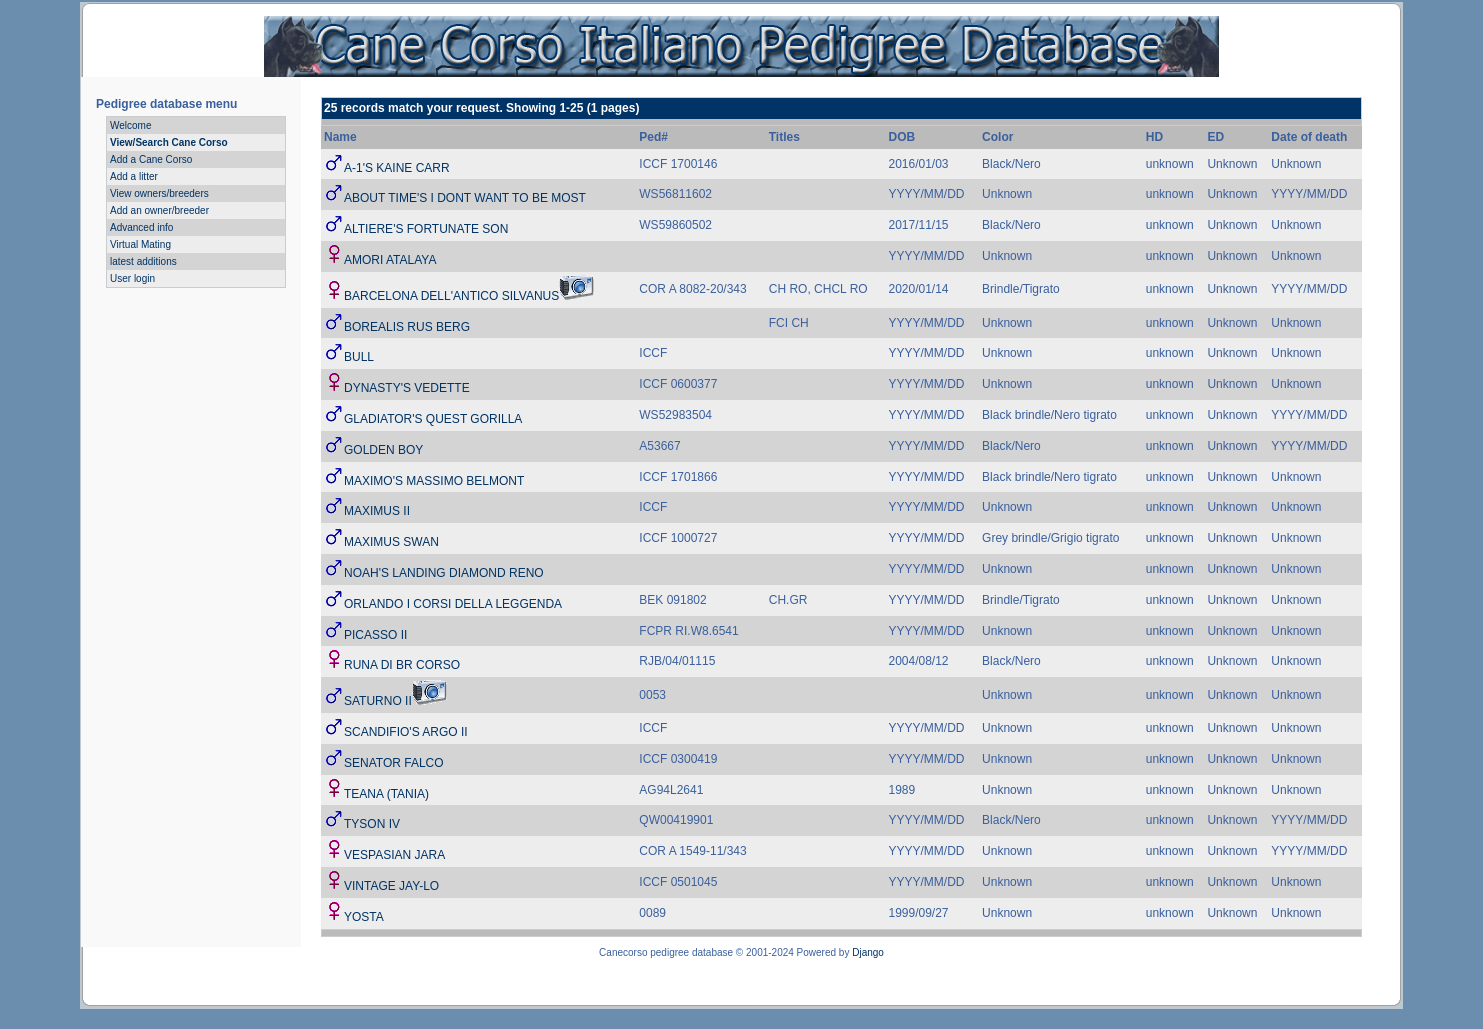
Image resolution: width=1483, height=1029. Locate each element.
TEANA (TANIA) (386, 794)
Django (868, 952)
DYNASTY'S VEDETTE (407, 388)
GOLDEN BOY (383, 450)
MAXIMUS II (377, 511)
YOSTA (364, 917)
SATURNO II (378, 701)
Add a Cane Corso (151, 159)
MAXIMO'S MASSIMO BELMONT (434, 481)
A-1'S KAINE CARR (397, 168)
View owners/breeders (159, 193)
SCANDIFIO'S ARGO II (406, 732)
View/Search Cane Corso (169, 142)
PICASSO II (375, 635)
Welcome (131, 125)
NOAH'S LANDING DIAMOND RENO (444, 573)
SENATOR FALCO (394, 763)
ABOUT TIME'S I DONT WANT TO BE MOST (465, 198)
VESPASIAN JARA (394, 855)
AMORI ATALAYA (390, 260)
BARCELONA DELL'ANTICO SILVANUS (451, 296)
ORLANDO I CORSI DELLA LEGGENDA (453, 604)
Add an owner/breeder (159, 210)
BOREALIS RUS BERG (407, 327)
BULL (359, 357)
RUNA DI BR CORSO (402, 665)
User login (132, 278)
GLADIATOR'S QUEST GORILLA (433, 419)
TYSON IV (372, 824)
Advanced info (141, 227)
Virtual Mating (140, 244)
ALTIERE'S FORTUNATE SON (426, 229)
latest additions (143, 261)
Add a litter (134, 176)
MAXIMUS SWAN (391, 542)
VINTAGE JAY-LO (391, 886)
